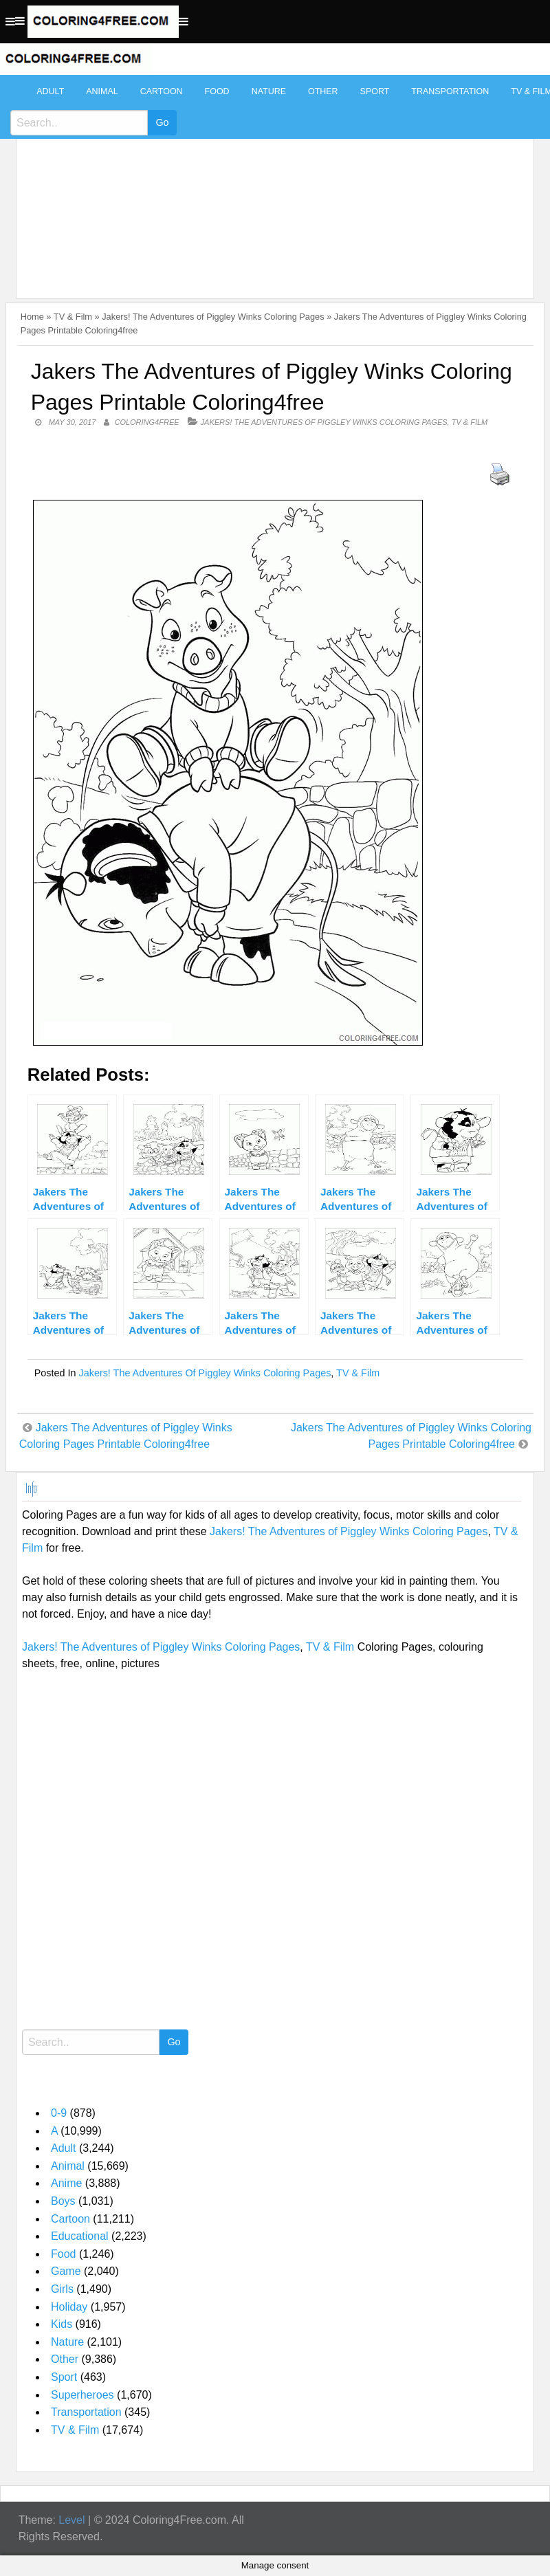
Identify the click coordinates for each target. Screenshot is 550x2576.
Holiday (69, 2307)
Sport (375, 91)
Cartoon (161, 91)
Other (323, 91)
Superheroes (82, 2395)
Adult (50, 91)
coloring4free (146, 422)
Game (66, 2271)
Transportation (450, 91)
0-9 (59, 2113)
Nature (269, 91)
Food (217, 91)
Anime (66, 2183)
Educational (80, 2236)
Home (32, 316)
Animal (102, 91)
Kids (61, 2324)
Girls (62, 2289)
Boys (63, 2201)
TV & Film (73, 316)
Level (71, 2520)
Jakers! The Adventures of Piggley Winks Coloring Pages (213, 316)
